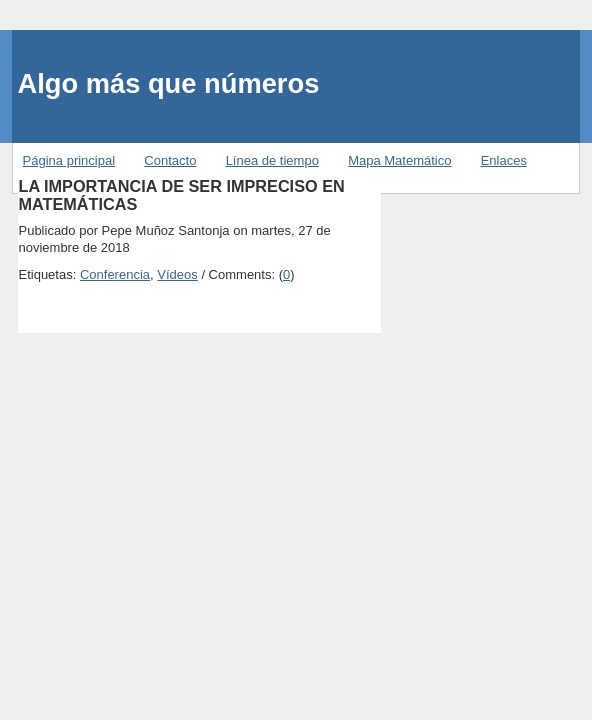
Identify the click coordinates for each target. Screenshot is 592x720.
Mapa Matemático (399, 160)
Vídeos (177, 274)
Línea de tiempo (272, 160)
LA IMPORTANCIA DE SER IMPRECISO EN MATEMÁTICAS (181, 195)
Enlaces (504, 160)
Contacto (170, 160)
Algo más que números (169, 83)
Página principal (69, 160)
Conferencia (115, 274)
